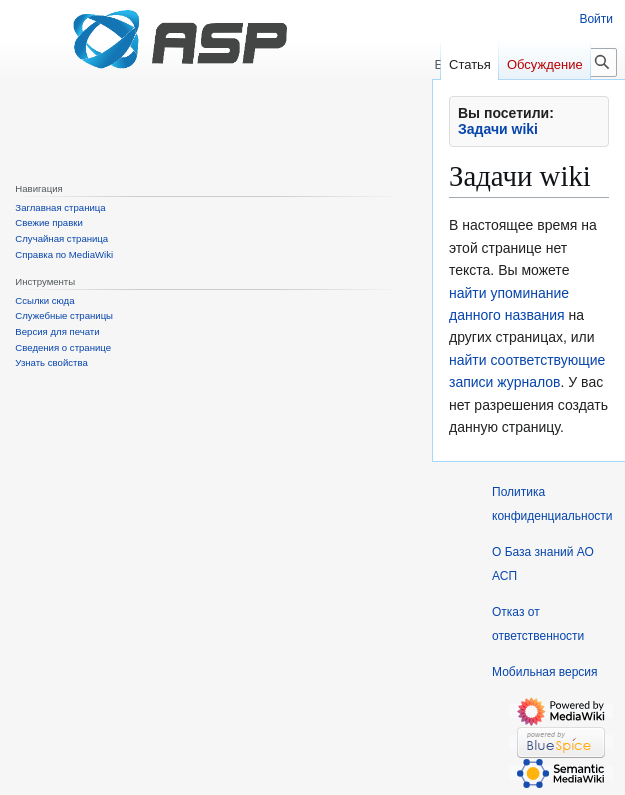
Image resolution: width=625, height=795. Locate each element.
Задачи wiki (498, 129)
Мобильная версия (545, 672)
